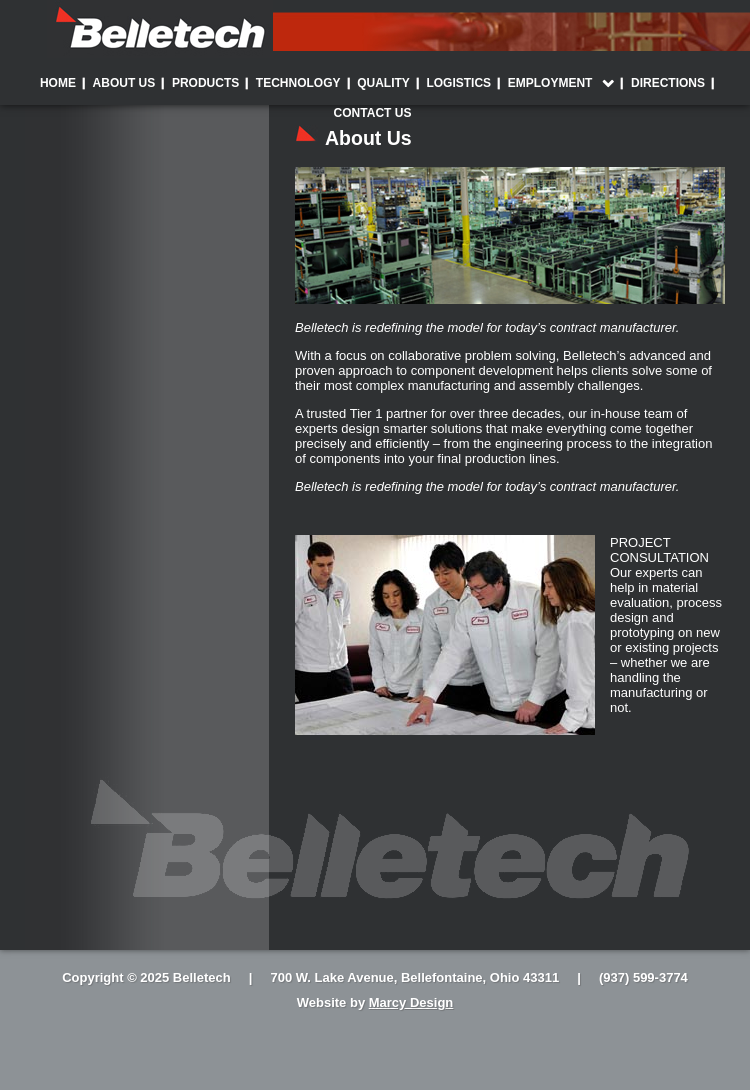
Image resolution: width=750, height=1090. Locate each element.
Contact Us (373, 113)
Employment (550, 83)
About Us (124, 83)
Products (205, 83)
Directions (668, 83)
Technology (298, 83)
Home (58, 83)
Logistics (458, 83)
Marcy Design (411, 1002)
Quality (383, 83)
